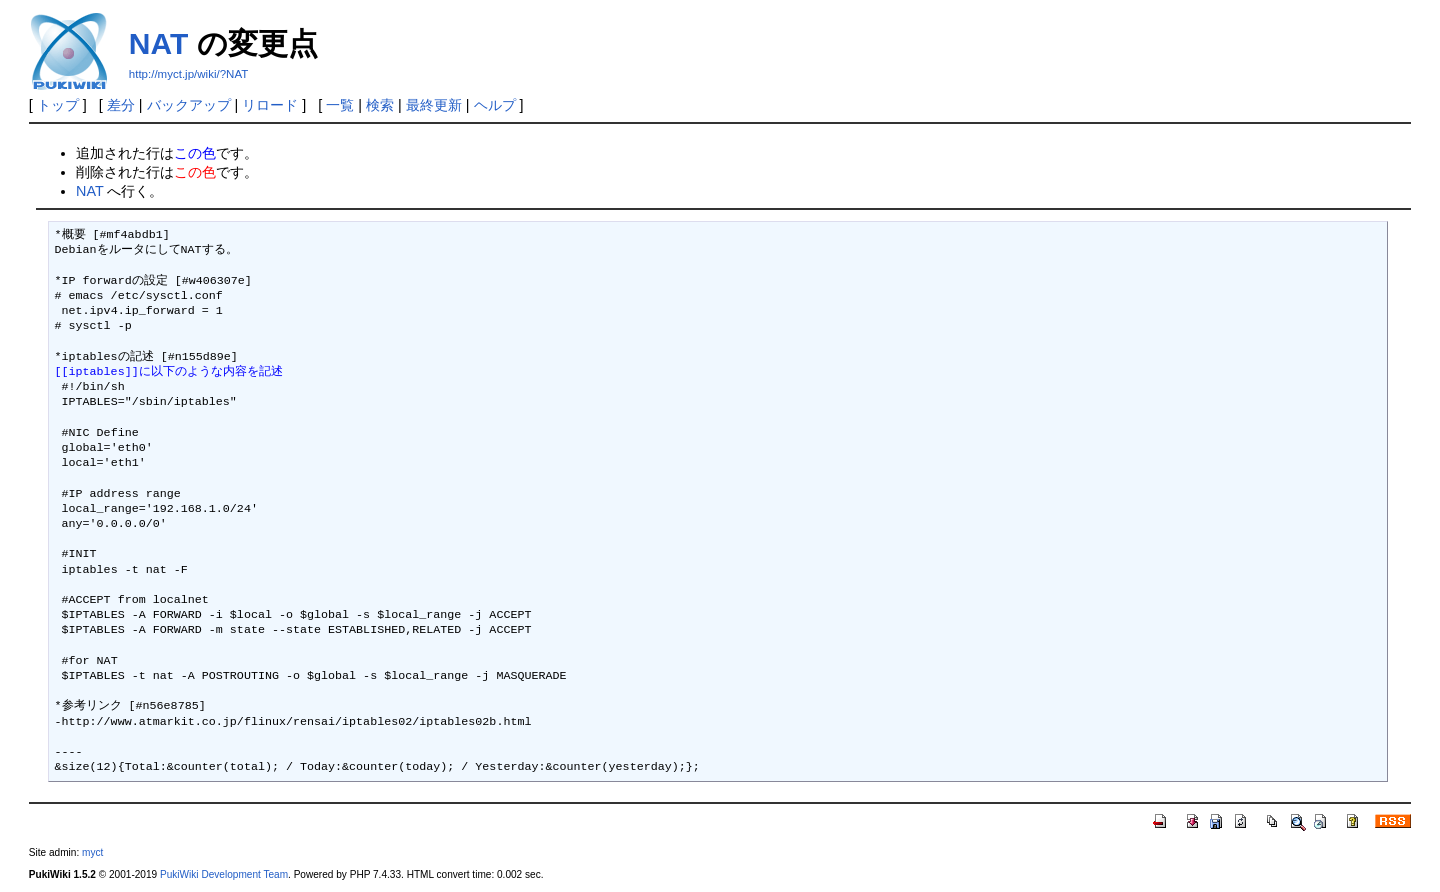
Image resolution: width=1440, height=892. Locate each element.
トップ (58, 105)
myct (92, 852)
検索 (380, 105)
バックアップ (189, 105)
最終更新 (434, 105)
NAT (158, 43)
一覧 (340, 105)
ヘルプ (495, 105)
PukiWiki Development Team (224, 874)
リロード (270, 105)
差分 (121, 105)
